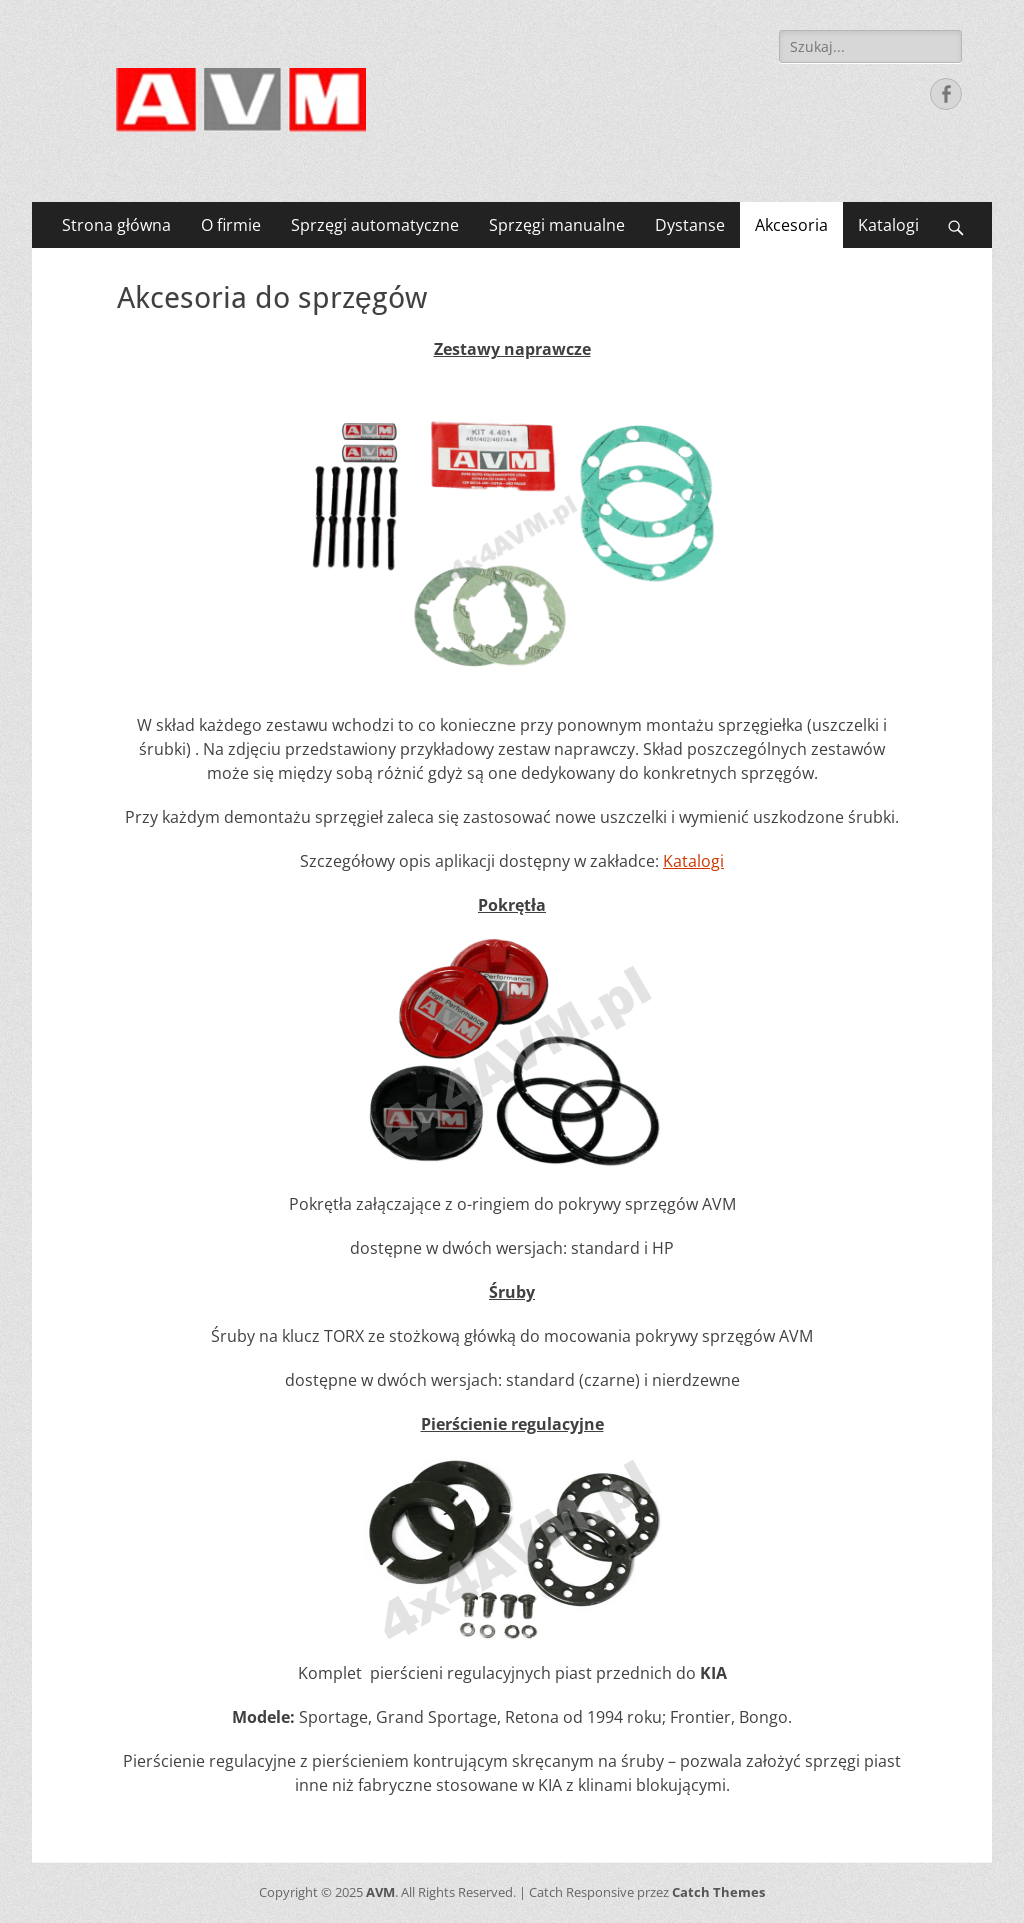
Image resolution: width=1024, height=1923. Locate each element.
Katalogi (888, 225)
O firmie (231, 225)
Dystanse (690, 225)
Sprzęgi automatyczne (375, 225)
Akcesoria (791, 225)
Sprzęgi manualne (557, 225)
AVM (380, 1892)
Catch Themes (718, 1892)
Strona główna (116, 225)
